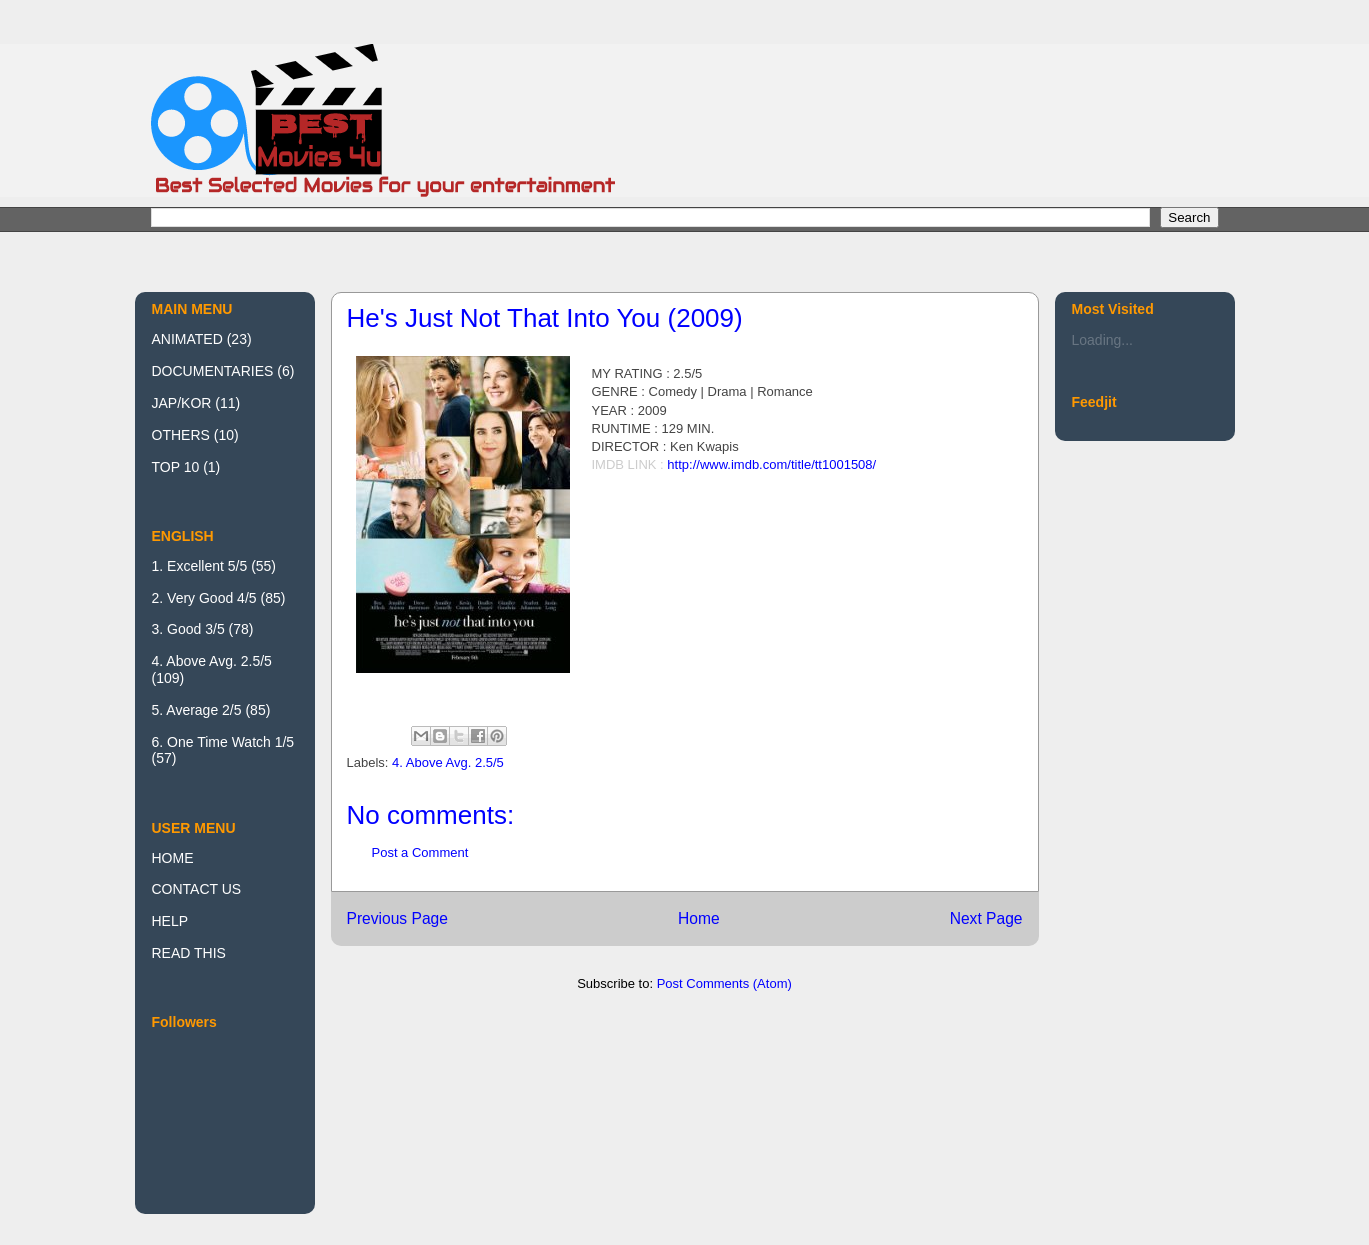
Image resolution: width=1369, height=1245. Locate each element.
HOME (173, 858)
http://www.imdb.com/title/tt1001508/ (771, 464)
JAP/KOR (182, 403)
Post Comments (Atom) (724, 983)
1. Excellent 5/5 (200, 566)
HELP (170, 921)
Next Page (986, 918)
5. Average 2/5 (197, 710)
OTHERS (181, 435)
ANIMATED (187, 339)
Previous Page (397, 918)
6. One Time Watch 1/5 (223, 742)
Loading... (1103, 340)
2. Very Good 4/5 (204, 598)
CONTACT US (197, 889)
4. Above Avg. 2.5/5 (448, 762)
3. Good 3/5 (188, 629)
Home (699, 918)
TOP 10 (176, 467)
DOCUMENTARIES (213, 371)
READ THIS (189, 953)
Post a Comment (420, 852)
